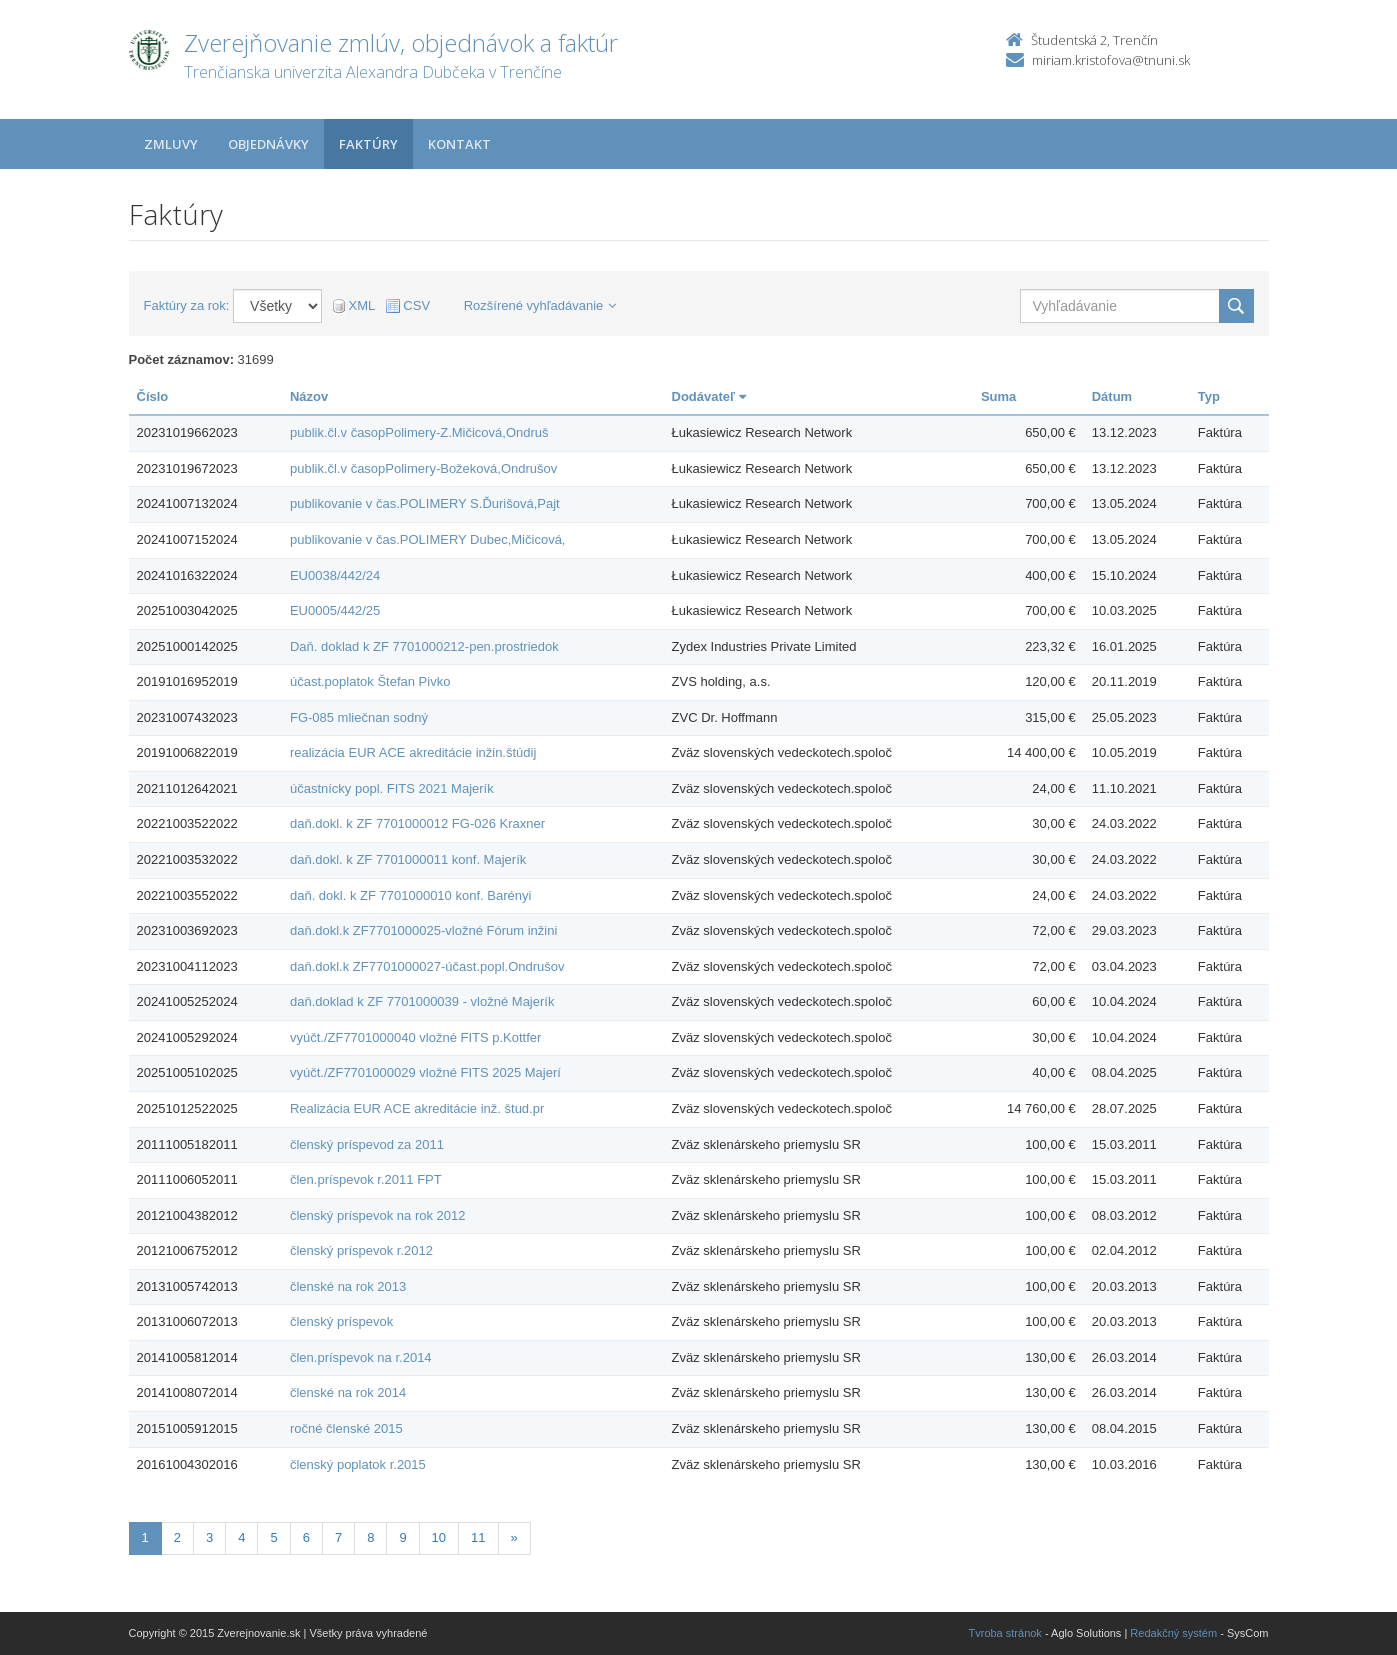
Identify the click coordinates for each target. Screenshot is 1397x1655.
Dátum (1112, 396)
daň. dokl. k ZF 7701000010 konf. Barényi (410, 895)
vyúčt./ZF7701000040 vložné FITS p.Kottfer (415, 1037)
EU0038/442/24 (335, 575)
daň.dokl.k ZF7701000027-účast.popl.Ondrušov (427, 966)
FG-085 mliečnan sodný (359, 717)
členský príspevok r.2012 (361, 1250)
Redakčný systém (1173, 1633)
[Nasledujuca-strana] (514, 1538)
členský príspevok (341, 1321)
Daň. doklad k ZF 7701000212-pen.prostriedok (424, 646)
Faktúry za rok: (187, 305)
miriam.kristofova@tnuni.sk (1111, 60)
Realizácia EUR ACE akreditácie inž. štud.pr (417, 1108)
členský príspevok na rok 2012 (378, 1215)
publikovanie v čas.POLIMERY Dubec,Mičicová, (428, 539)
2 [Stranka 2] (177, 1537)
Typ (1209, 396)
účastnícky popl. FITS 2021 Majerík (392, 788)
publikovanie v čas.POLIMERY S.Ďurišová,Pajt (425, 503)
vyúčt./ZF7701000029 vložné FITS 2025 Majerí (425, 1072)
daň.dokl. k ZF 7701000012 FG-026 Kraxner (417, 823)
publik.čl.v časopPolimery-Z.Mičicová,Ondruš (419, 432)
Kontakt (459, 144)
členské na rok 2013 (348, 1286)
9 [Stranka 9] (402, 1537)
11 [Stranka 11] (478, 1537)
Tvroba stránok (1005, 1633)
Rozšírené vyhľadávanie (540, 305)
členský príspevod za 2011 (367, 1144)
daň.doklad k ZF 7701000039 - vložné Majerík (422, 1001)
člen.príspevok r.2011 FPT (366, 1179)
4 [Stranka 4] (241, 1537)
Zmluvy (171, 144)
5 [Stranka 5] (273, 1537)
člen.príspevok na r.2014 (361, 1357)
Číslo (153, 396)
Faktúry (368, 144)
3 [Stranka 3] (209, 1537)
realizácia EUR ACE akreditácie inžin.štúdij (413, 752)
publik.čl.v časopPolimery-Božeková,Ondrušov (423, 468)
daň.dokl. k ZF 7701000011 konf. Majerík (408, 859)
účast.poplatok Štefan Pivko (370, 681)
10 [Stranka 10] (439, 1537)
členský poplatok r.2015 (358, 1464)
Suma (998, 396)
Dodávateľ (709, 396)
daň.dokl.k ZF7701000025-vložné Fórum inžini (423, 930)
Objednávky (268, 144)
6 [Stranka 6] (306, 1537)
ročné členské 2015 (346, 1428)
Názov (309, 396)
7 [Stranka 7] (338, 1537)
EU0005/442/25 (335, 610)
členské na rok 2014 (348, 1392)
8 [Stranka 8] (370, 1537)
